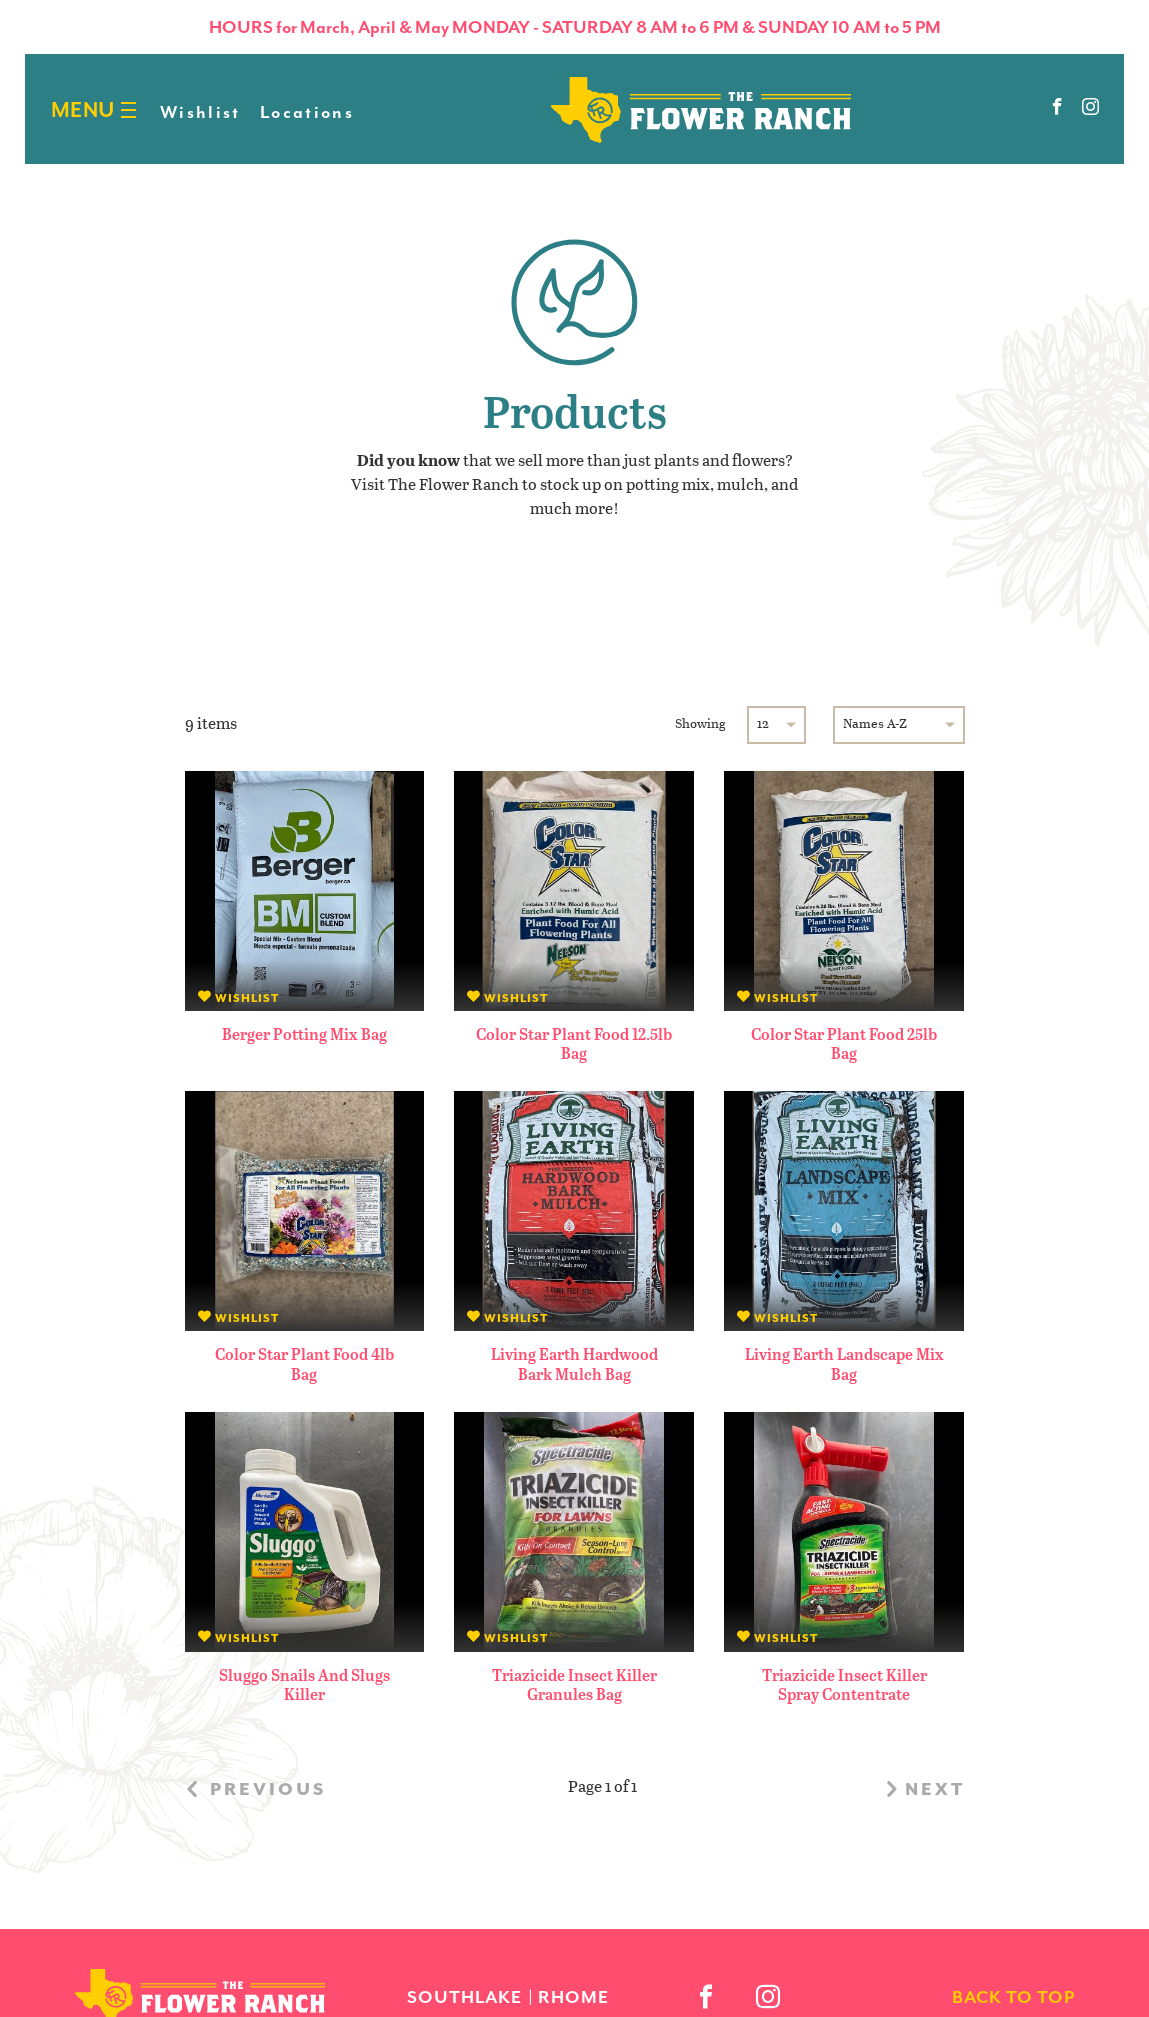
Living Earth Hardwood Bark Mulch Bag (574, 1363)
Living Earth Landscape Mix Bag (844, 1363)
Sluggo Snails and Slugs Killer (304, 1684)
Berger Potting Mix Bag (304, 1033)
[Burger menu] (128, 110)
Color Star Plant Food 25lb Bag (844, 1043)
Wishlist (200, 112)
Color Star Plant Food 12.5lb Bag (574, 1043)
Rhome (573, 1997)
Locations (307, 112)
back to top (1013, 1997)
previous (255, 1789)
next (922, 1789)
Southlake (464, 1997)
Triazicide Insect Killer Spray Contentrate (844, 1684)
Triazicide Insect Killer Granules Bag (574, 1684)
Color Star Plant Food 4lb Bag (304, 1363)
